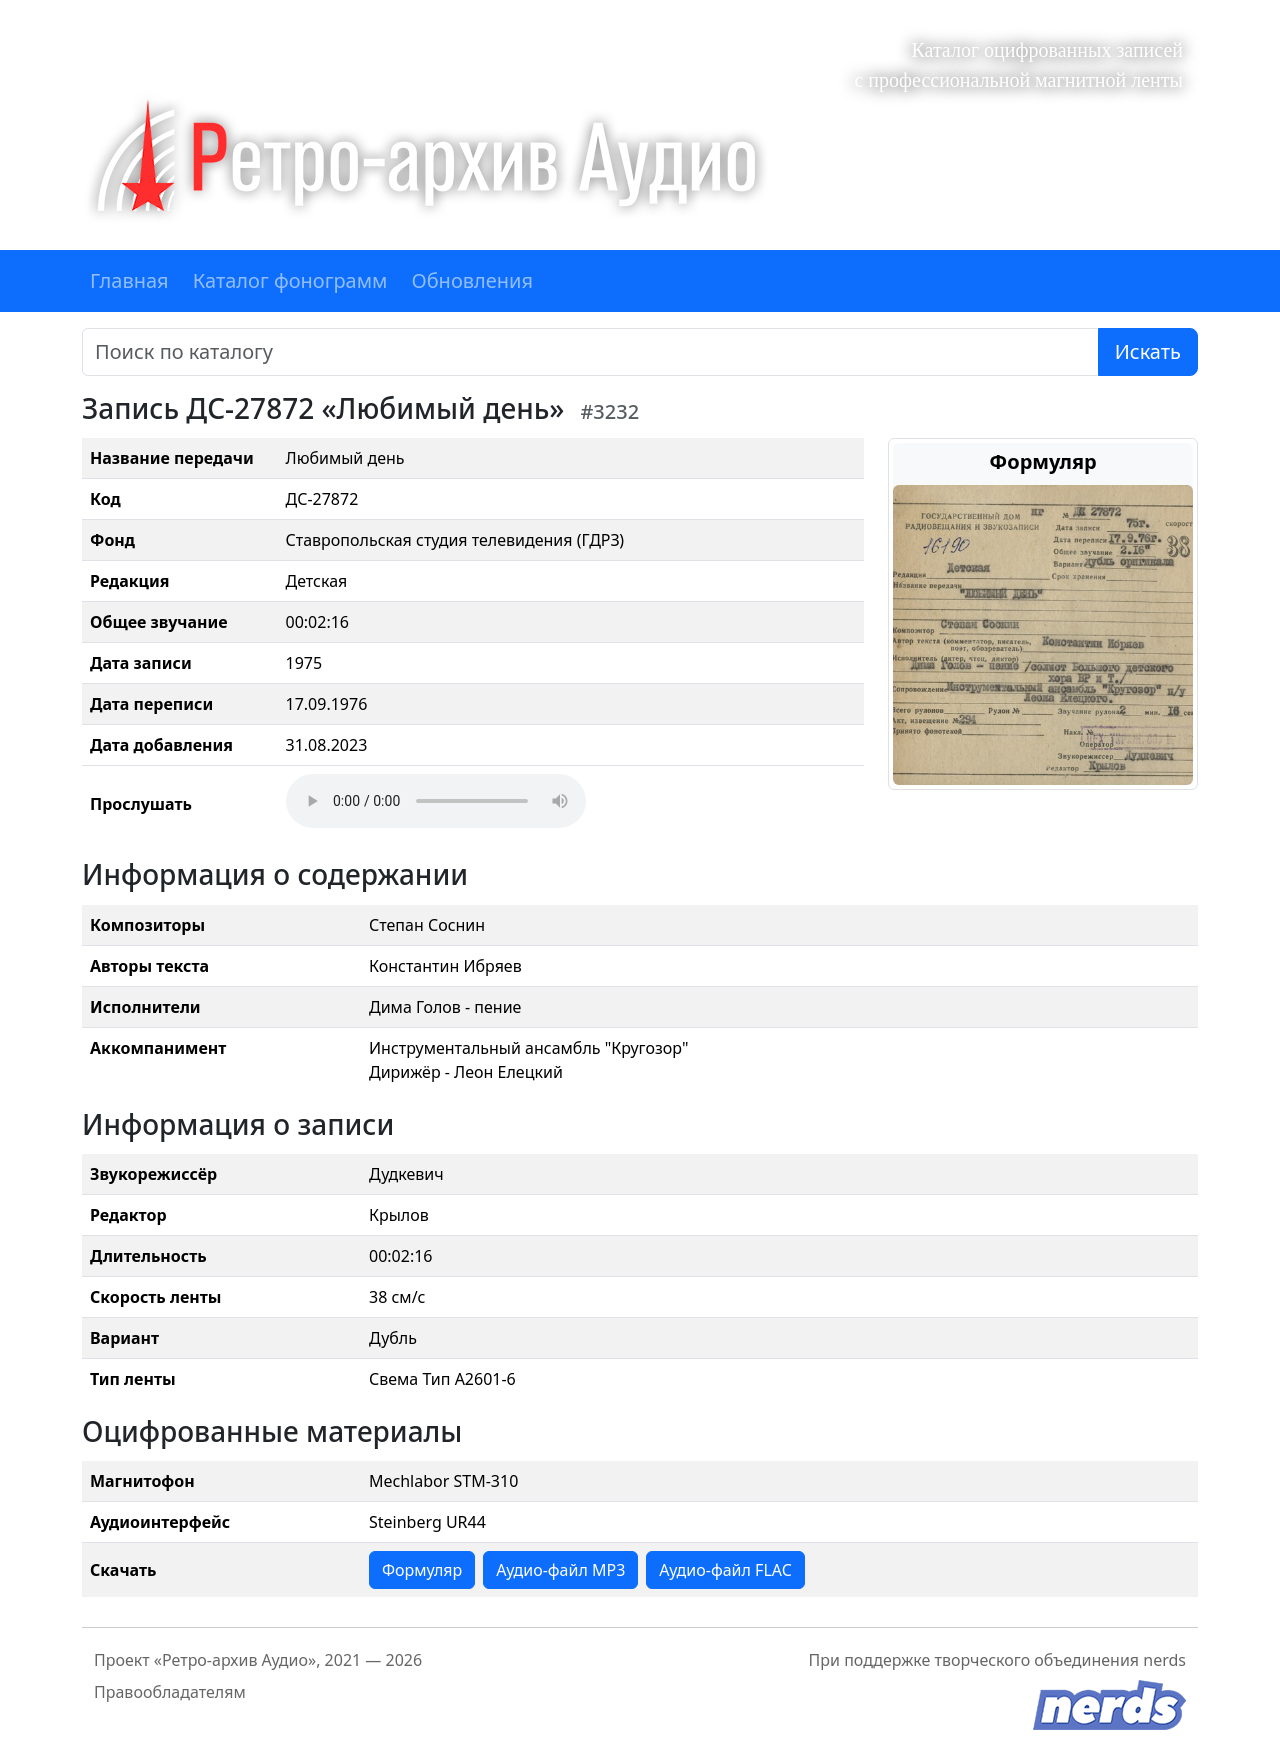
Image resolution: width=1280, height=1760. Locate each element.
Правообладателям (170, 1692)
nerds (1164, 1660)
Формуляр (422, 1570)
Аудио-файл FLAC (725, 1570)
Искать (1148, 351)
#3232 (609, 411)
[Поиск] (590, 352)
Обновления (472, 280)
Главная (129, 280)
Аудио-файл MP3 (560, 1570)
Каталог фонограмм (290, 280)
